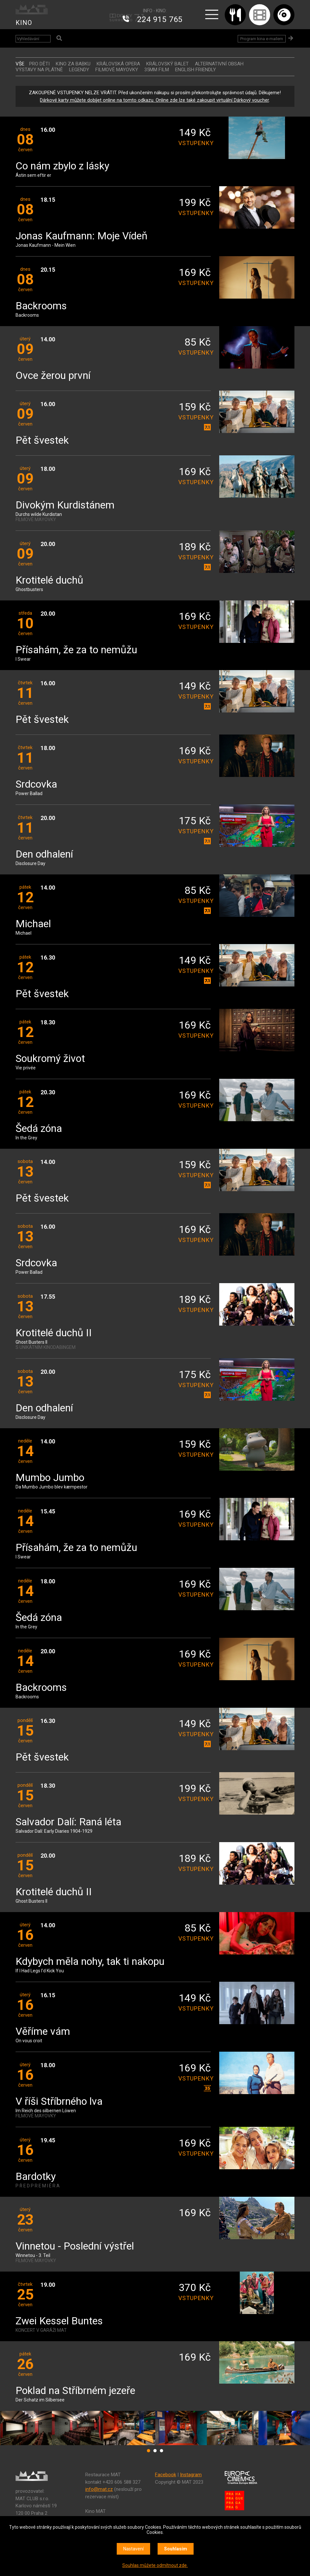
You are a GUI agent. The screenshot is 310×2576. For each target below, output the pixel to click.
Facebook (165, 2475)
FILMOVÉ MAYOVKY (116, 70)
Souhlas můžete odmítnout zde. (155, 2565)
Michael (33, 924)
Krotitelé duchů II (54, 1333)
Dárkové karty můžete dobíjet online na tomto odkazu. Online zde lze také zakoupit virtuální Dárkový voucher (154, 100)
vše (20, 64)
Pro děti (39, 64)
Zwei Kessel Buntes (59, 2321)
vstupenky (194, 143)
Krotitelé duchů (49, 580)
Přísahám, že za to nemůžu (76, 650)
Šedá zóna (39, 1128)
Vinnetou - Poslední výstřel (75, 2246)
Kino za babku (73, 64)
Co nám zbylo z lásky (62, 166)
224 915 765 (160, 19)
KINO (24, 23)
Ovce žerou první (53, 376)
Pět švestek (42, 440)
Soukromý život (50, 1059)
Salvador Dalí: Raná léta (68, 1822)
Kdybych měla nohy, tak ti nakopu (90, 1961)
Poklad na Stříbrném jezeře (75, 2391)
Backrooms (41, 306)
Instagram (191, 2475)
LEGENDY (79, 70)
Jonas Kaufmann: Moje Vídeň (82, 236)
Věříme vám (43, 2031)
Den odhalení (44, 854)
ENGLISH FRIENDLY (195, 70)
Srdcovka (36, 784)
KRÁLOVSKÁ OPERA (118, 64)
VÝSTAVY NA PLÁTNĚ (39, 70)
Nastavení (133, 2548)
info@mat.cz (99, 2489)
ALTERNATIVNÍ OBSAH (219, 64)
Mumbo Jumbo (50, 1478)
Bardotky (36, 2177)
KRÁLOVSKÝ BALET (167, 64)
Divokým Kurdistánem (65, 505)
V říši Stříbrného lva (59, 2101)
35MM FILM (156, 70)
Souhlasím (175, 2548)
